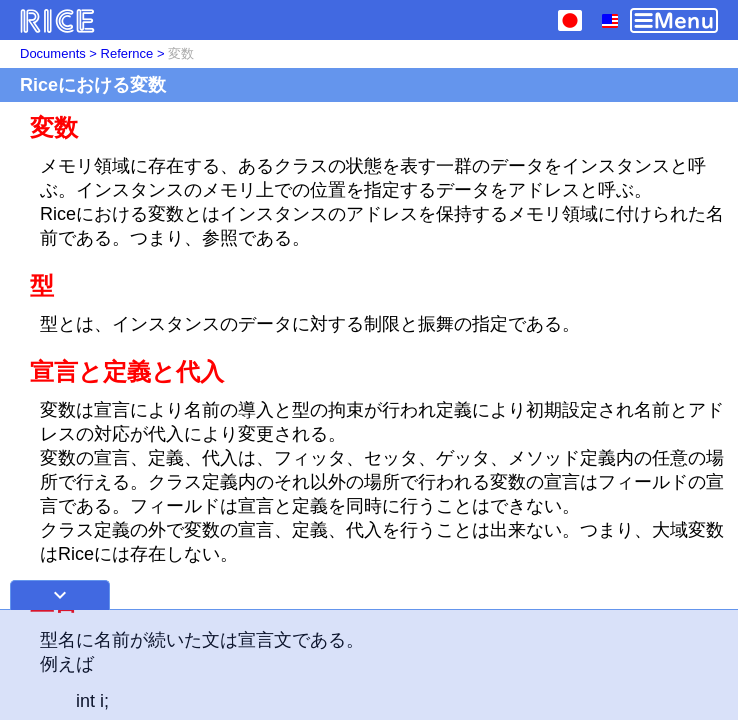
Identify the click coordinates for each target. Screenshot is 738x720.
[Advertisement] (369, 665)
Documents (53, 53)
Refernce (127, 53)
